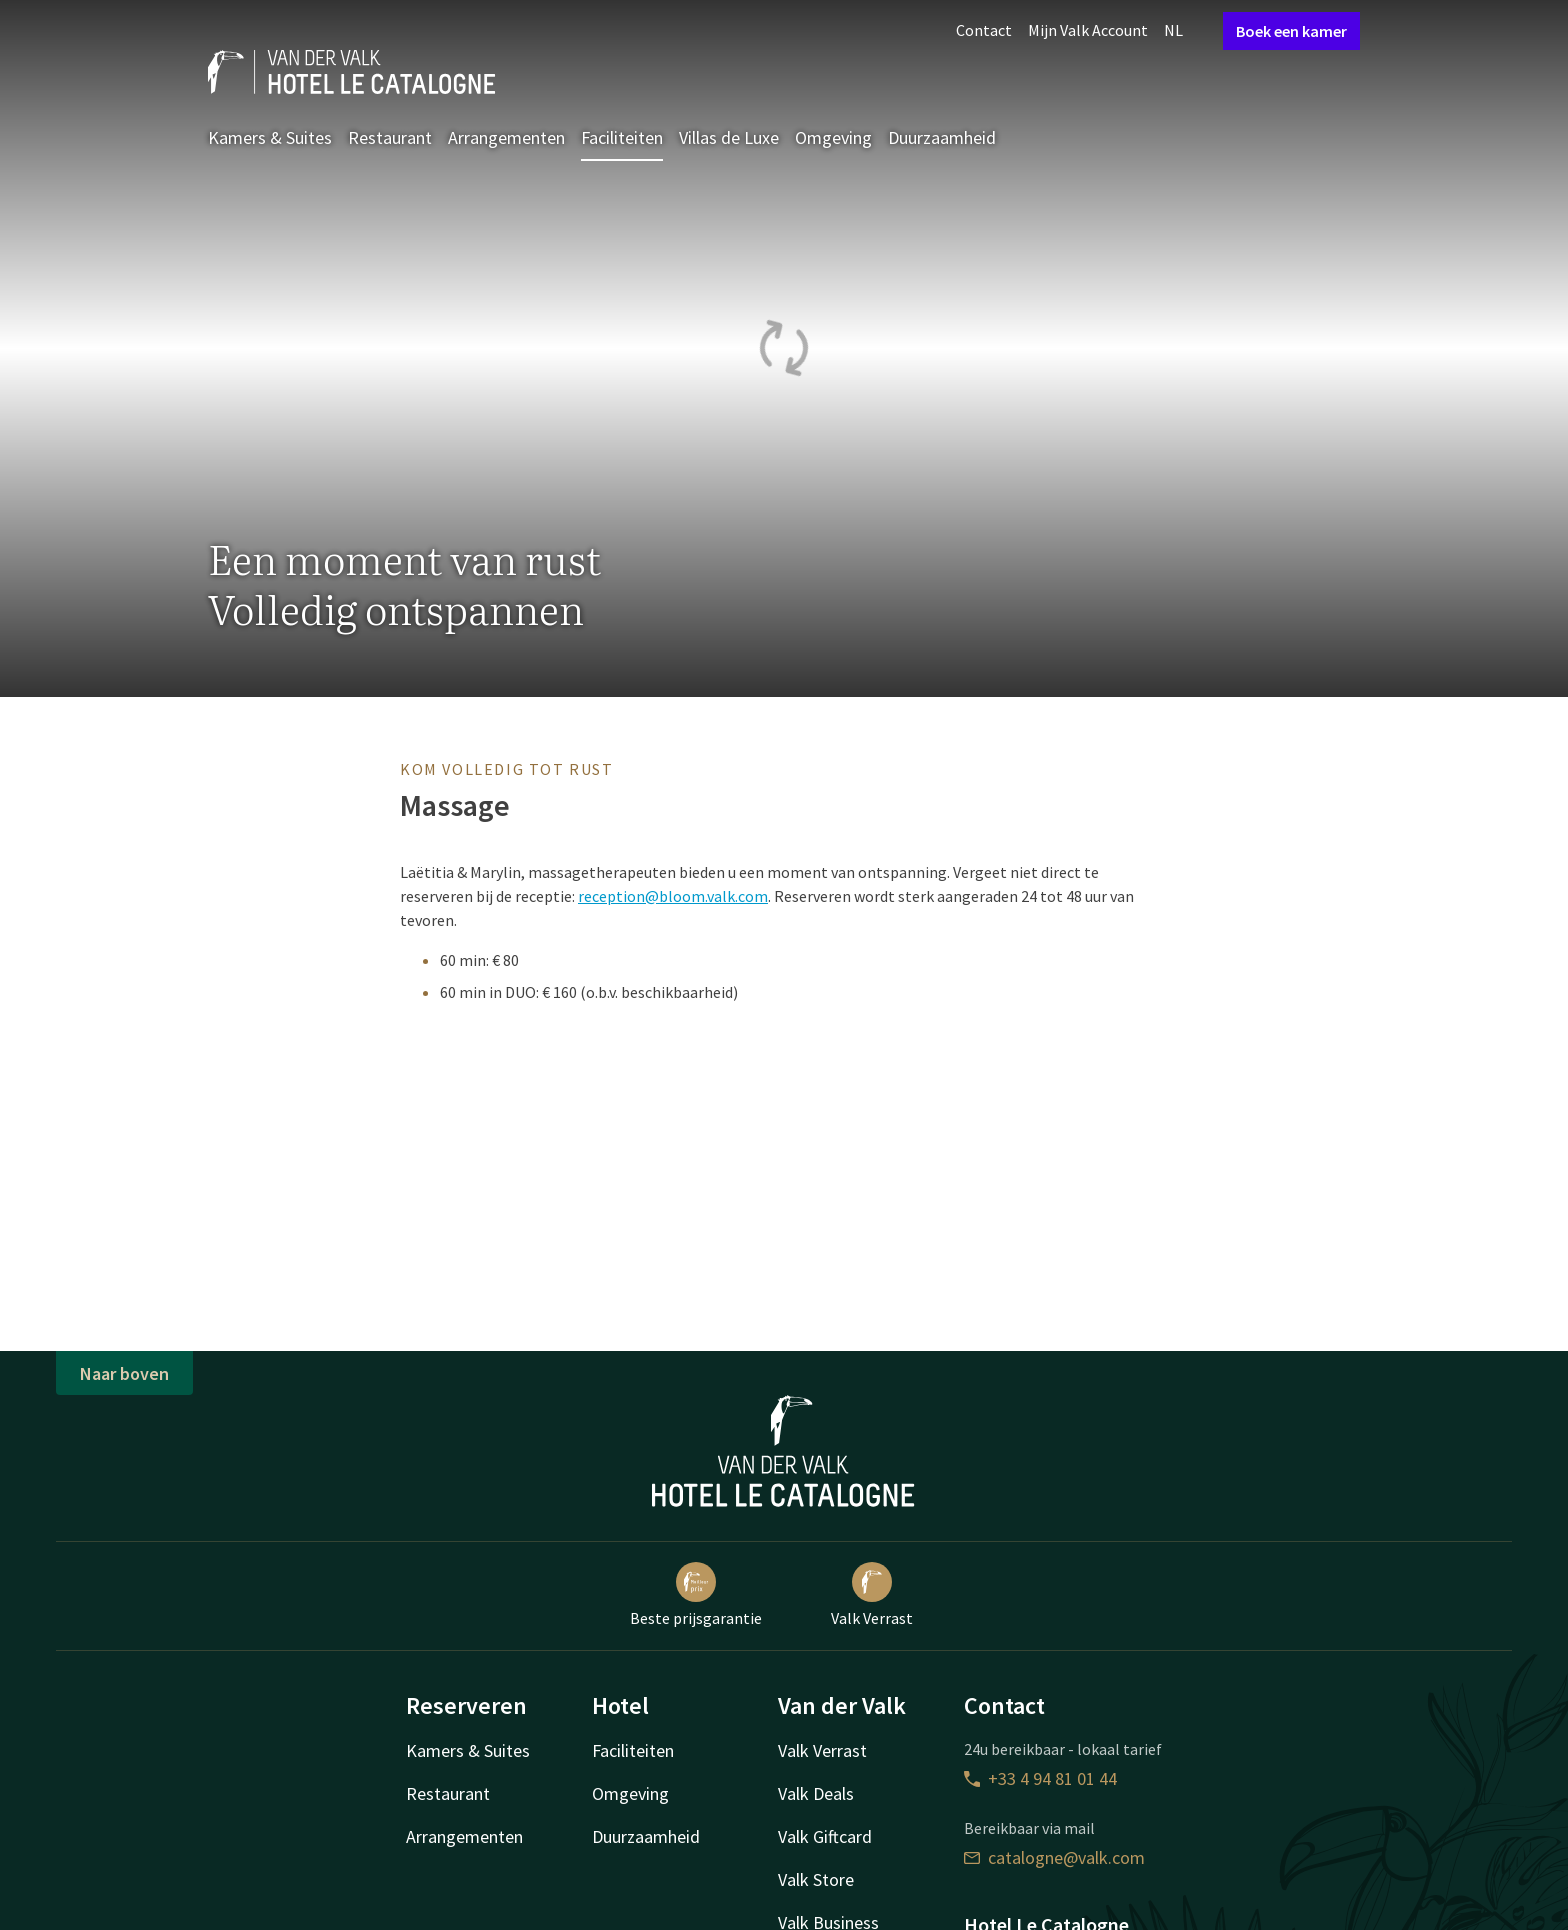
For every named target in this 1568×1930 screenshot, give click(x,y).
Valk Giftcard (825, 1836)
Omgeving (833, 137)
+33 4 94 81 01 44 (1040, 1778)
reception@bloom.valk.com (673, 896)
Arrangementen (506, 137)
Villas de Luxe (729, 137)
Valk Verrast (872, 1595)
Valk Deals (816, 1793)
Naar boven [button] (124, 1373)
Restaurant (390, 137)
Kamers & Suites (270, 137)
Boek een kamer (1291, 31)
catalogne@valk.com (1054, 1857)
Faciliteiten (622, 137)
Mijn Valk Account (1088, 30)
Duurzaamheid (942, 137)
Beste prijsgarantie (696, 1595)
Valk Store (816, 1879)
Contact (984, 30)
